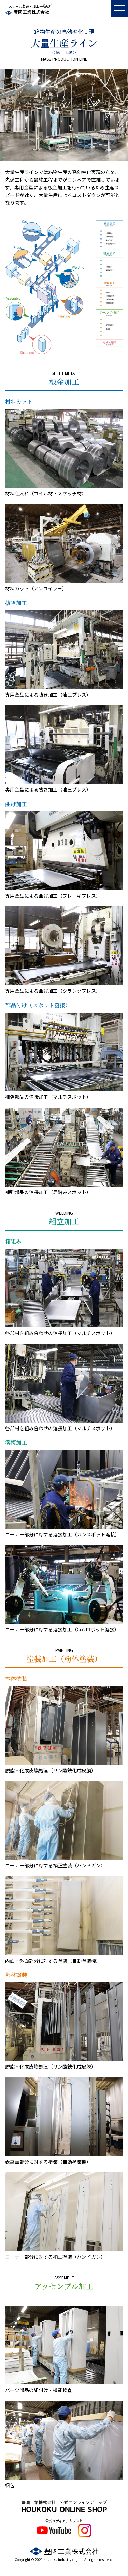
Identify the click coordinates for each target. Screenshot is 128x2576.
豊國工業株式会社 (31, 12)
